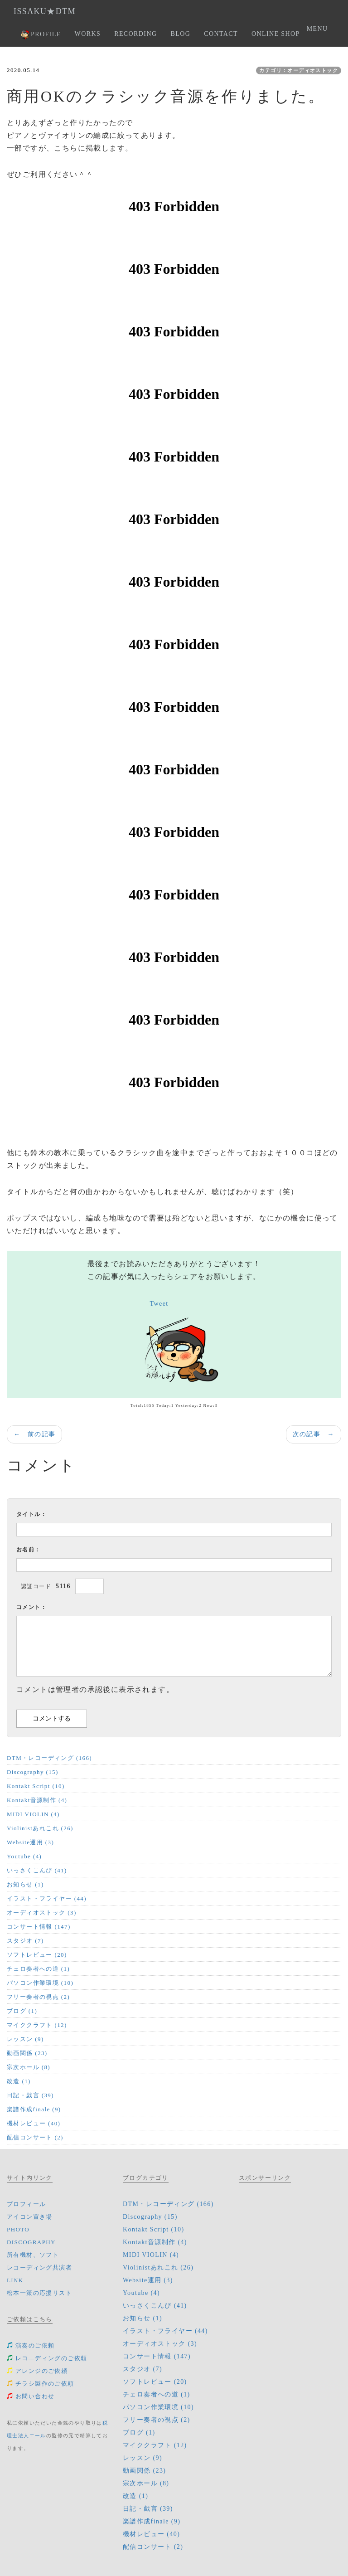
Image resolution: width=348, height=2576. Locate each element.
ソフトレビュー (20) (37, 1954)
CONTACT (221, 33)
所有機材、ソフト (33, 2254)
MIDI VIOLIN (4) (33, 1814)
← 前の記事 (34, 1434)
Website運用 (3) (30, 1842)
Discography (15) (32, 1772)
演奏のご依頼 (30, 2345)
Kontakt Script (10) (36, 1786)
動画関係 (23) (27, 2053)
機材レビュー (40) (33, 2123)
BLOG (180, 33)
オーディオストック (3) (42, 1912)
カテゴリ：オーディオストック (298, 70)
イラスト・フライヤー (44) (47, 1898)
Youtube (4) (24, 1856)
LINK (15, 2280)
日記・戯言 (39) (30, 2095)
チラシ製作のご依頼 (40, 2383)
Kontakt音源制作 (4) (37, 1800)
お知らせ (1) (25, 1884)
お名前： (28, 1549)
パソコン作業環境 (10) (40, 1982)
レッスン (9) (25, 2039)
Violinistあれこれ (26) (40, 1828)
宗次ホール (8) (28, 2067)
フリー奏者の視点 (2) (38, 1996)
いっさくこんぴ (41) (37, 1870)
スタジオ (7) (25, 1940)
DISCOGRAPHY (31, 2242)
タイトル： (31, 1514)
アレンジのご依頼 (37, 2370)
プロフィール (26, 2204)
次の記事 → (313, 1434)
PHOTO (18, 2229)
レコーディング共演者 (39, 2267)
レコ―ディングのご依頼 (47, 2358)
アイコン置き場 (30, 2216)
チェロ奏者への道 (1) (38, 1968)
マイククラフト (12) (37, 2025)
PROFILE (40, 34)
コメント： (31, 1607)
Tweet (159, 1303)
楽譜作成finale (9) (34, 2109)
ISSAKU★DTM (45, 11)
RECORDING (135, 33)
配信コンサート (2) (35, 2137)
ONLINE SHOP (275, 33)
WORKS (88, 33)
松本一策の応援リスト (39, 2292)
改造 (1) (19, 2081)
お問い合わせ (30, 2396)
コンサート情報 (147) (39, 1926)
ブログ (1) (22, 2010)
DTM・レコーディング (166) (49, 1758)
